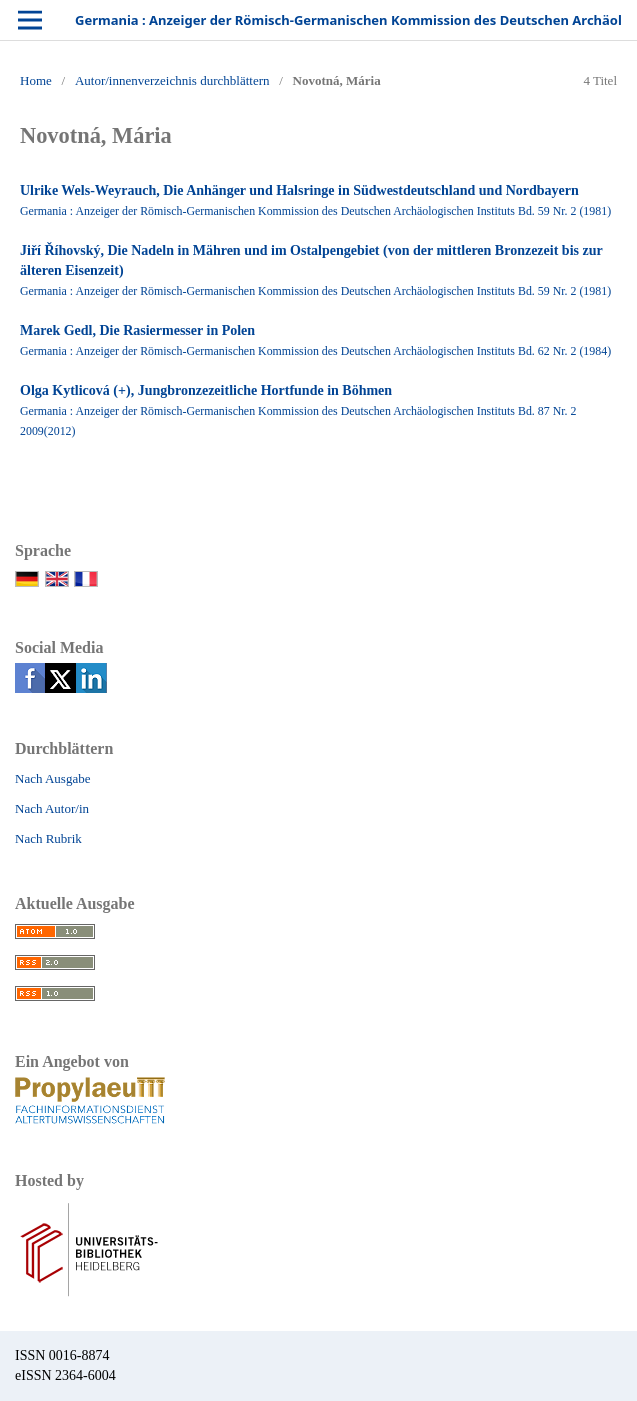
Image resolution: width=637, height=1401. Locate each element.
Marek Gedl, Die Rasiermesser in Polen (137, 330)
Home (36, 80)
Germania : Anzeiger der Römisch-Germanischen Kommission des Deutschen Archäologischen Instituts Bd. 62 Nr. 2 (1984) (315, 351)
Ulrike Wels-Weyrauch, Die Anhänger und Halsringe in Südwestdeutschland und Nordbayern (299, 190)
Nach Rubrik (48, 838)
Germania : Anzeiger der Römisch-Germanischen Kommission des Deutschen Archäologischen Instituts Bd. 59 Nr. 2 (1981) (315, 211)
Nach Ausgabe (52, 778)
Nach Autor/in (52, 808)
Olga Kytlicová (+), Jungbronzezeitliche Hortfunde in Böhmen (206, 390)
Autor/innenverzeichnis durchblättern (172, 80)
